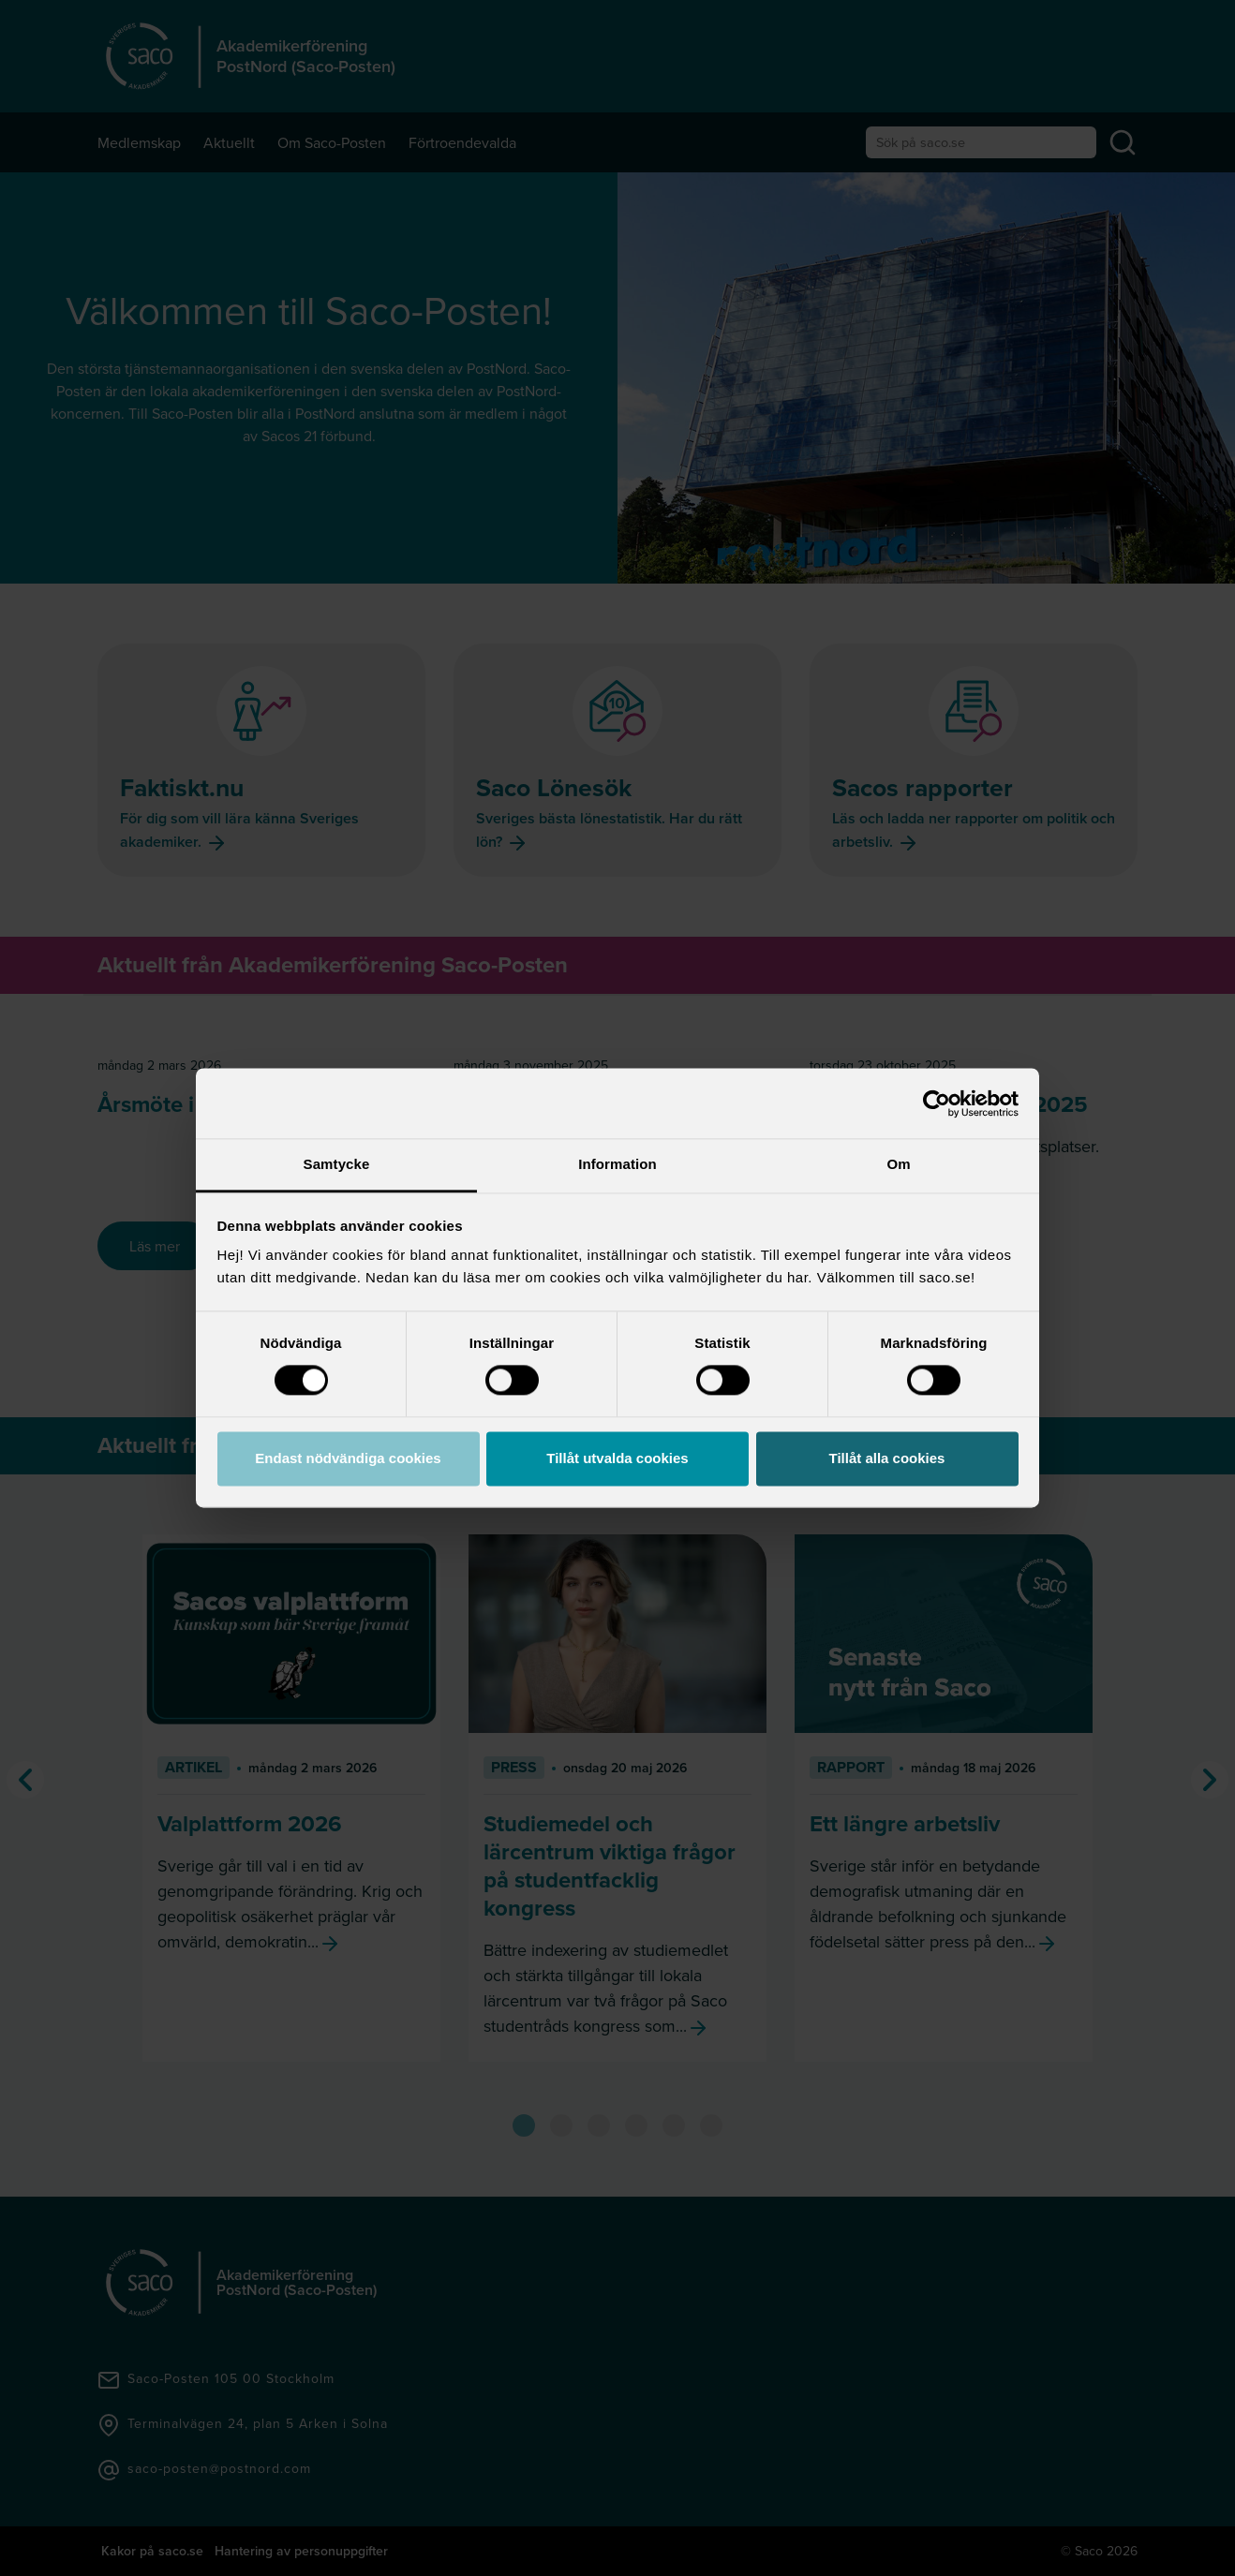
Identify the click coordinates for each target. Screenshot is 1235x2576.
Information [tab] (617, 1164)
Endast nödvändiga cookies (347, 1458)
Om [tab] (898, 1164)
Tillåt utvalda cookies (617, 1458)
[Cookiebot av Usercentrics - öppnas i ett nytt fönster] (937, 1103)
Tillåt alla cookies (887, 1458)
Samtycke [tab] (337, 1164)
